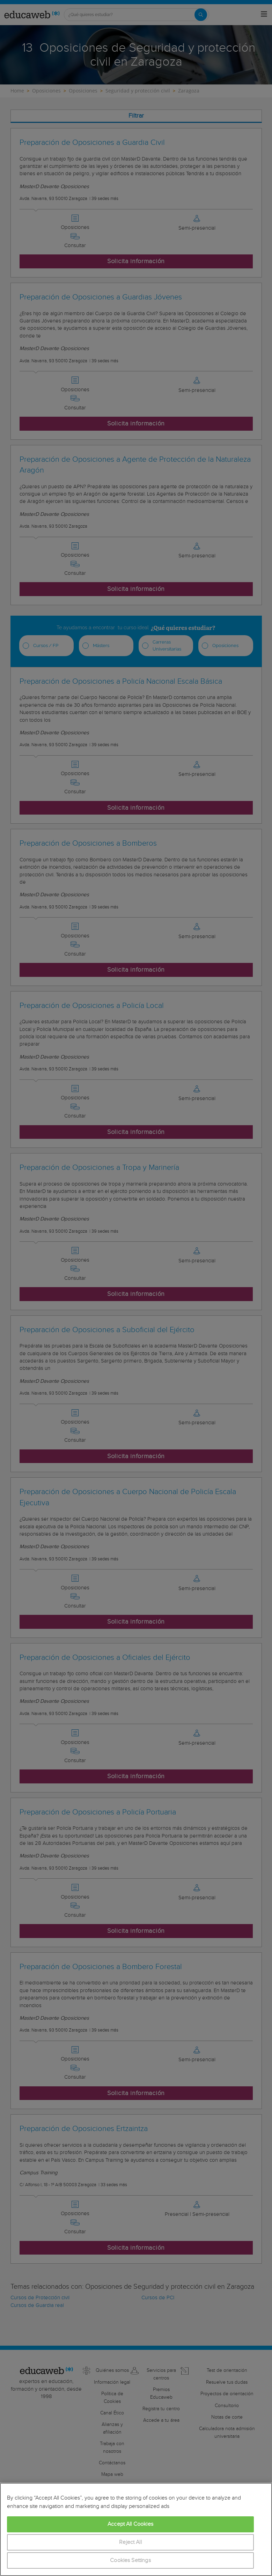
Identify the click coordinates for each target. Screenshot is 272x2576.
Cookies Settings (130, 2560)
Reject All (130, 2542)
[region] (136, 2529)
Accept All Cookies (130, 2524)
